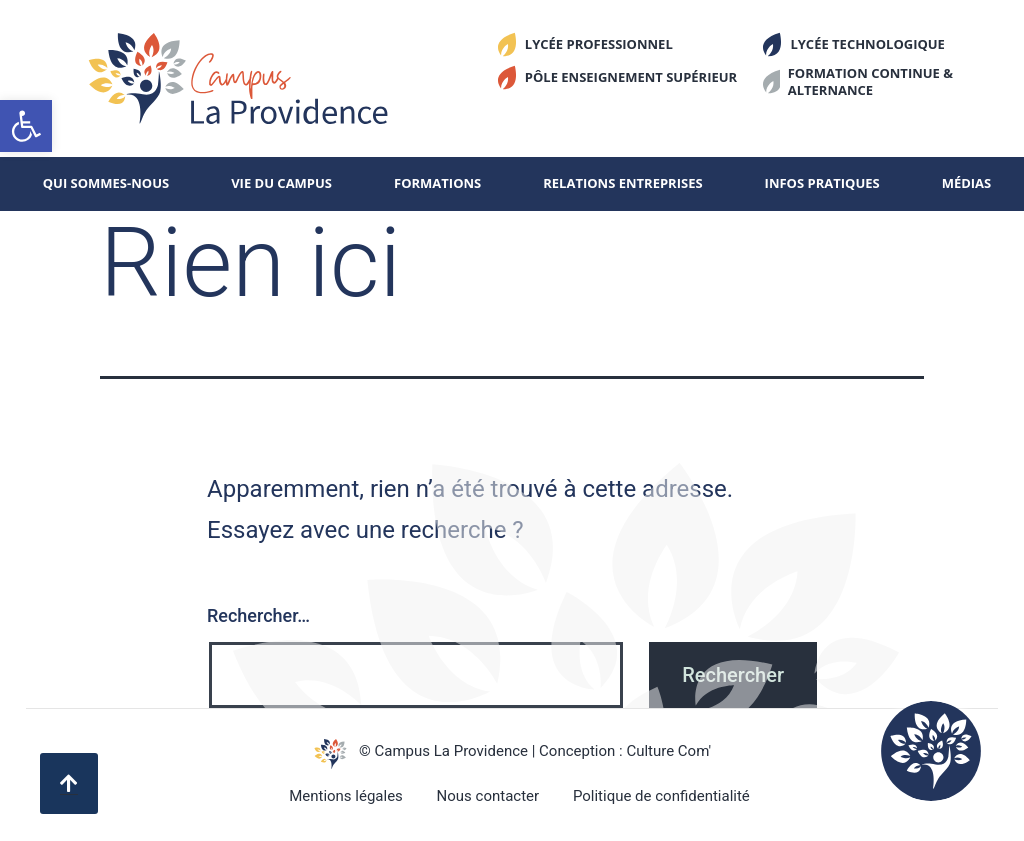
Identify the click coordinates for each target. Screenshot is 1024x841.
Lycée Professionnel (599, 44)
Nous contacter (488, 796)
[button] (26, 126)
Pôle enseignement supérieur (631, 77)
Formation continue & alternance (870, 81)
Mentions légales (346, 796)
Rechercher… (258, 615)
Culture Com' (668, 751)
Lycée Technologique (867, 44)
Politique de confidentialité (661, 796)
